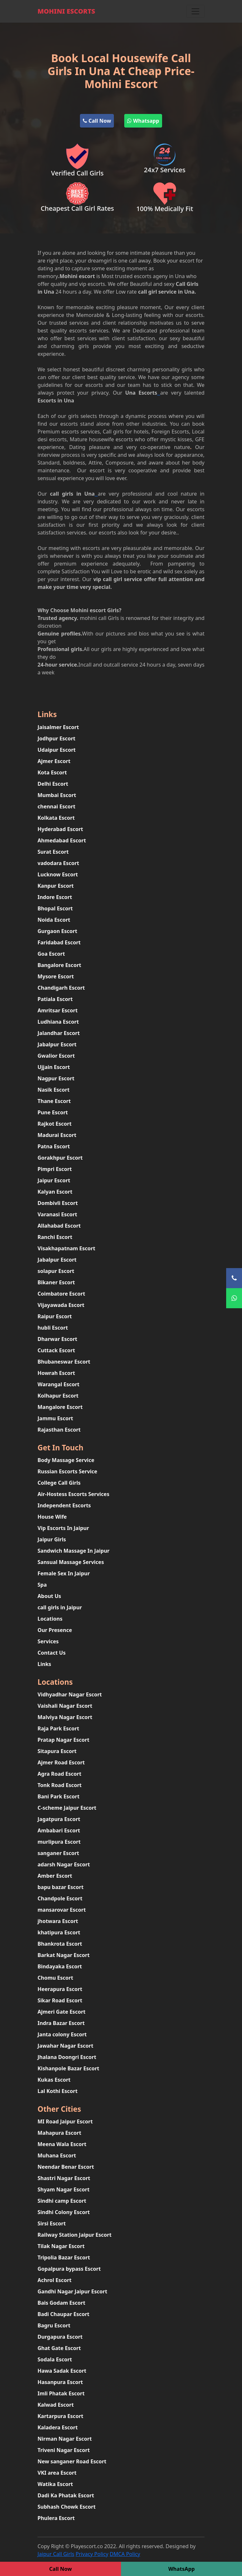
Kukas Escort (54, 2079)
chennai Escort (56, 806)
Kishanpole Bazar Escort (68, 2068)
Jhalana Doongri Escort (67, 2057)
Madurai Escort (57, 1135)
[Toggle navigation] (195, 11)
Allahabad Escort (59, 1225)
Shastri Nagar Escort (64, 2178)
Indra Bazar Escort (61, 2023)
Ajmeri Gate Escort (61, 2011)
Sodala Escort (55, 2359)
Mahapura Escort (59, 2132)
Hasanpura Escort (60, 2382)
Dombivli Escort (58, 1203)
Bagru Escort (54, 2325)
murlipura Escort (59, 1841)
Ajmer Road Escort (61, 1762)
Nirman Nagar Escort (65, 2438)
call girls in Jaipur (60, 1607)
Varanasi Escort (57, 1214)
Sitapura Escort (57, 1751)
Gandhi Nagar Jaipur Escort (72, 2291)
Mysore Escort (56, 976)
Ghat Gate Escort (59, 2348)
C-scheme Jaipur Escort (67, 1807)
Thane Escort (54, 1101)
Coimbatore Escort (61, 1293)
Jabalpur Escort (57, 1044)
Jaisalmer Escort (58, 727)
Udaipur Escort (57, 749)
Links (44, 1664)
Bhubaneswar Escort (64, 1361)
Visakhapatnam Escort (66, 1248)
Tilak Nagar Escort (61, 2246)
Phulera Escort (56, 2518)
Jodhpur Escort (56, 738)
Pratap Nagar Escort (63, 1739)
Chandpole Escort (60, 1898)
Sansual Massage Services (71, 1562)
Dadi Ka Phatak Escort (66, 2495)
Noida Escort (54, 919)
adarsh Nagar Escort (64, 1864)
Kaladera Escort (58, 2427)
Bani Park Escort (59, 1796)
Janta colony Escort (62, 2034)
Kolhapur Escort (58, 1395)
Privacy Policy (92, 2554)
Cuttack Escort (56, 1350)
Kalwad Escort (56, 2404)
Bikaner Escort (56, 1282)
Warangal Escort (59, 1384)
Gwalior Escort (56, 1055)
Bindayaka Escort (60, 1966)
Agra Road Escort (59, 1773)
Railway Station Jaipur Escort (75, 2234)
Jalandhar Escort (59, 1033)
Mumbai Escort (57, 795)
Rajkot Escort (55, 1123)
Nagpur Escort (56, 1078)
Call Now (97, 120)
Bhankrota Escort (60, 1943)
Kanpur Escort (56, 885)
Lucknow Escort (58, 874)
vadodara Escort (58, 863)
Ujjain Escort (54, 1067)
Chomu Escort (55, 1977)
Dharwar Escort (57, 1339)
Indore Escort (55, 897)
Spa (42, 1584)
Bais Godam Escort (61, 2302)
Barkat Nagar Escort (64, 1955)
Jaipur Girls (52, 1539)
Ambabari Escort (59, 1830)
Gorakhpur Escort (60, 1157)
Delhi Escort (53, 783)
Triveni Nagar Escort (64, 2450)
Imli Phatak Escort (61, 2393)
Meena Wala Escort (62, 2144)
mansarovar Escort (62, 1909)
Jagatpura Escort (59, 1819)
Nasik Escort (54, 1089)
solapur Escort (56, 1271)
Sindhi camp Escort (62, 2200)
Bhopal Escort (55, 908)
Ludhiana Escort (58, 1021)
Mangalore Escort (60, 1407)
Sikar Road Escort (60, 2000)
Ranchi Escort (55, 1237)
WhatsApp (181, 2568)
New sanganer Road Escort (72, 2461)
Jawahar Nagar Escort (65, 2045)
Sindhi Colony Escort (64, 2212)
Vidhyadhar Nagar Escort (70, 1694)
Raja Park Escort (58, 1728)
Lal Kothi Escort (58, 2091)
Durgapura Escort (60, 2336)
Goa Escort (51, 953)
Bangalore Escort (59, 965)
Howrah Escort (56, 1373)
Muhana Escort (57, 2155)
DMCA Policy (125, 2554)
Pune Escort (53, 1112)
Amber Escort (55, 1875)
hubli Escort (53, 1327)
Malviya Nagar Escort (65, 1717)
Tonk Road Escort (60, 1785)
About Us (49, 1596)
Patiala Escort (55, 999)
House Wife (52, 1516)
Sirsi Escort (52, 2223)
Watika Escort (55, 2484)
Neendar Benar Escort (66, 2166)
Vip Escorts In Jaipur (63, 1528)
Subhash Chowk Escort (66, 2506)
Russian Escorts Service (67, 1471)
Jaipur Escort (54, 1180)
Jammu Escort (55, 1418)
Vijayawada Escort (61, 1305)
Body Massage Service (66, 1460)
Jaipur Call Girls (56, 2554)
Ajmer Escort (54, 761)
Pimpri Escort (55, 1169)
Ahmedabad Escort (62, 840)
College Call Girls (59, 1482)
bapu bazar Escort (60, 1887)
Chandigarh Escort (61, 987)
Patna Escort (54, 1146)
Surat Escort (53, 851)
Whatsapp (143, 120)
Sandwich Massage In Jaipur (73, 1550)
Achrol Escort (55, 2280)
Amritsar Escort (58, 1010)
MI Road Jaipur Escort (65, 2121)
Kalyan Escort (55, 1191)
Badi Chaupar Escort (63, 2314)
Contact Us (52, 1652)
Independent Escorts (64, 1505)
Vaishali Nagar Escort (65, 1705)
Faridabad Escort (59, 942)
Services (48, 1641)
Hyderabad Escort (60, 829)
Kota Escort (52, 772)
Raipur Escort (55, 1316)
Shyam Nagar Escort (64, 2189)
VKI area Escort (57, 2472)
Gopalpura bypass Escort (69, 2268)
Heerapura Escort (60, 1989)
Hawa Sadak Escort (62, 2370)
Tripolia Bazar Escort (64, 2257)
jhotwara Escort (58, 1921)
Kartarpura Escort (60, 2416)
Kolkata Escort (56, 817)
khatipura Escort (59, 1932)
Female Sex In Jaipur (64, 1573)
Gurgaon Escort (57, 931)
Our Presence (55, 1630)
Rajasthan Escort (59, 1429)
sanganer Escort (58, 1853)
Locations (50, 1618)
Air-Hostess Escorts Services (73, 1494)
